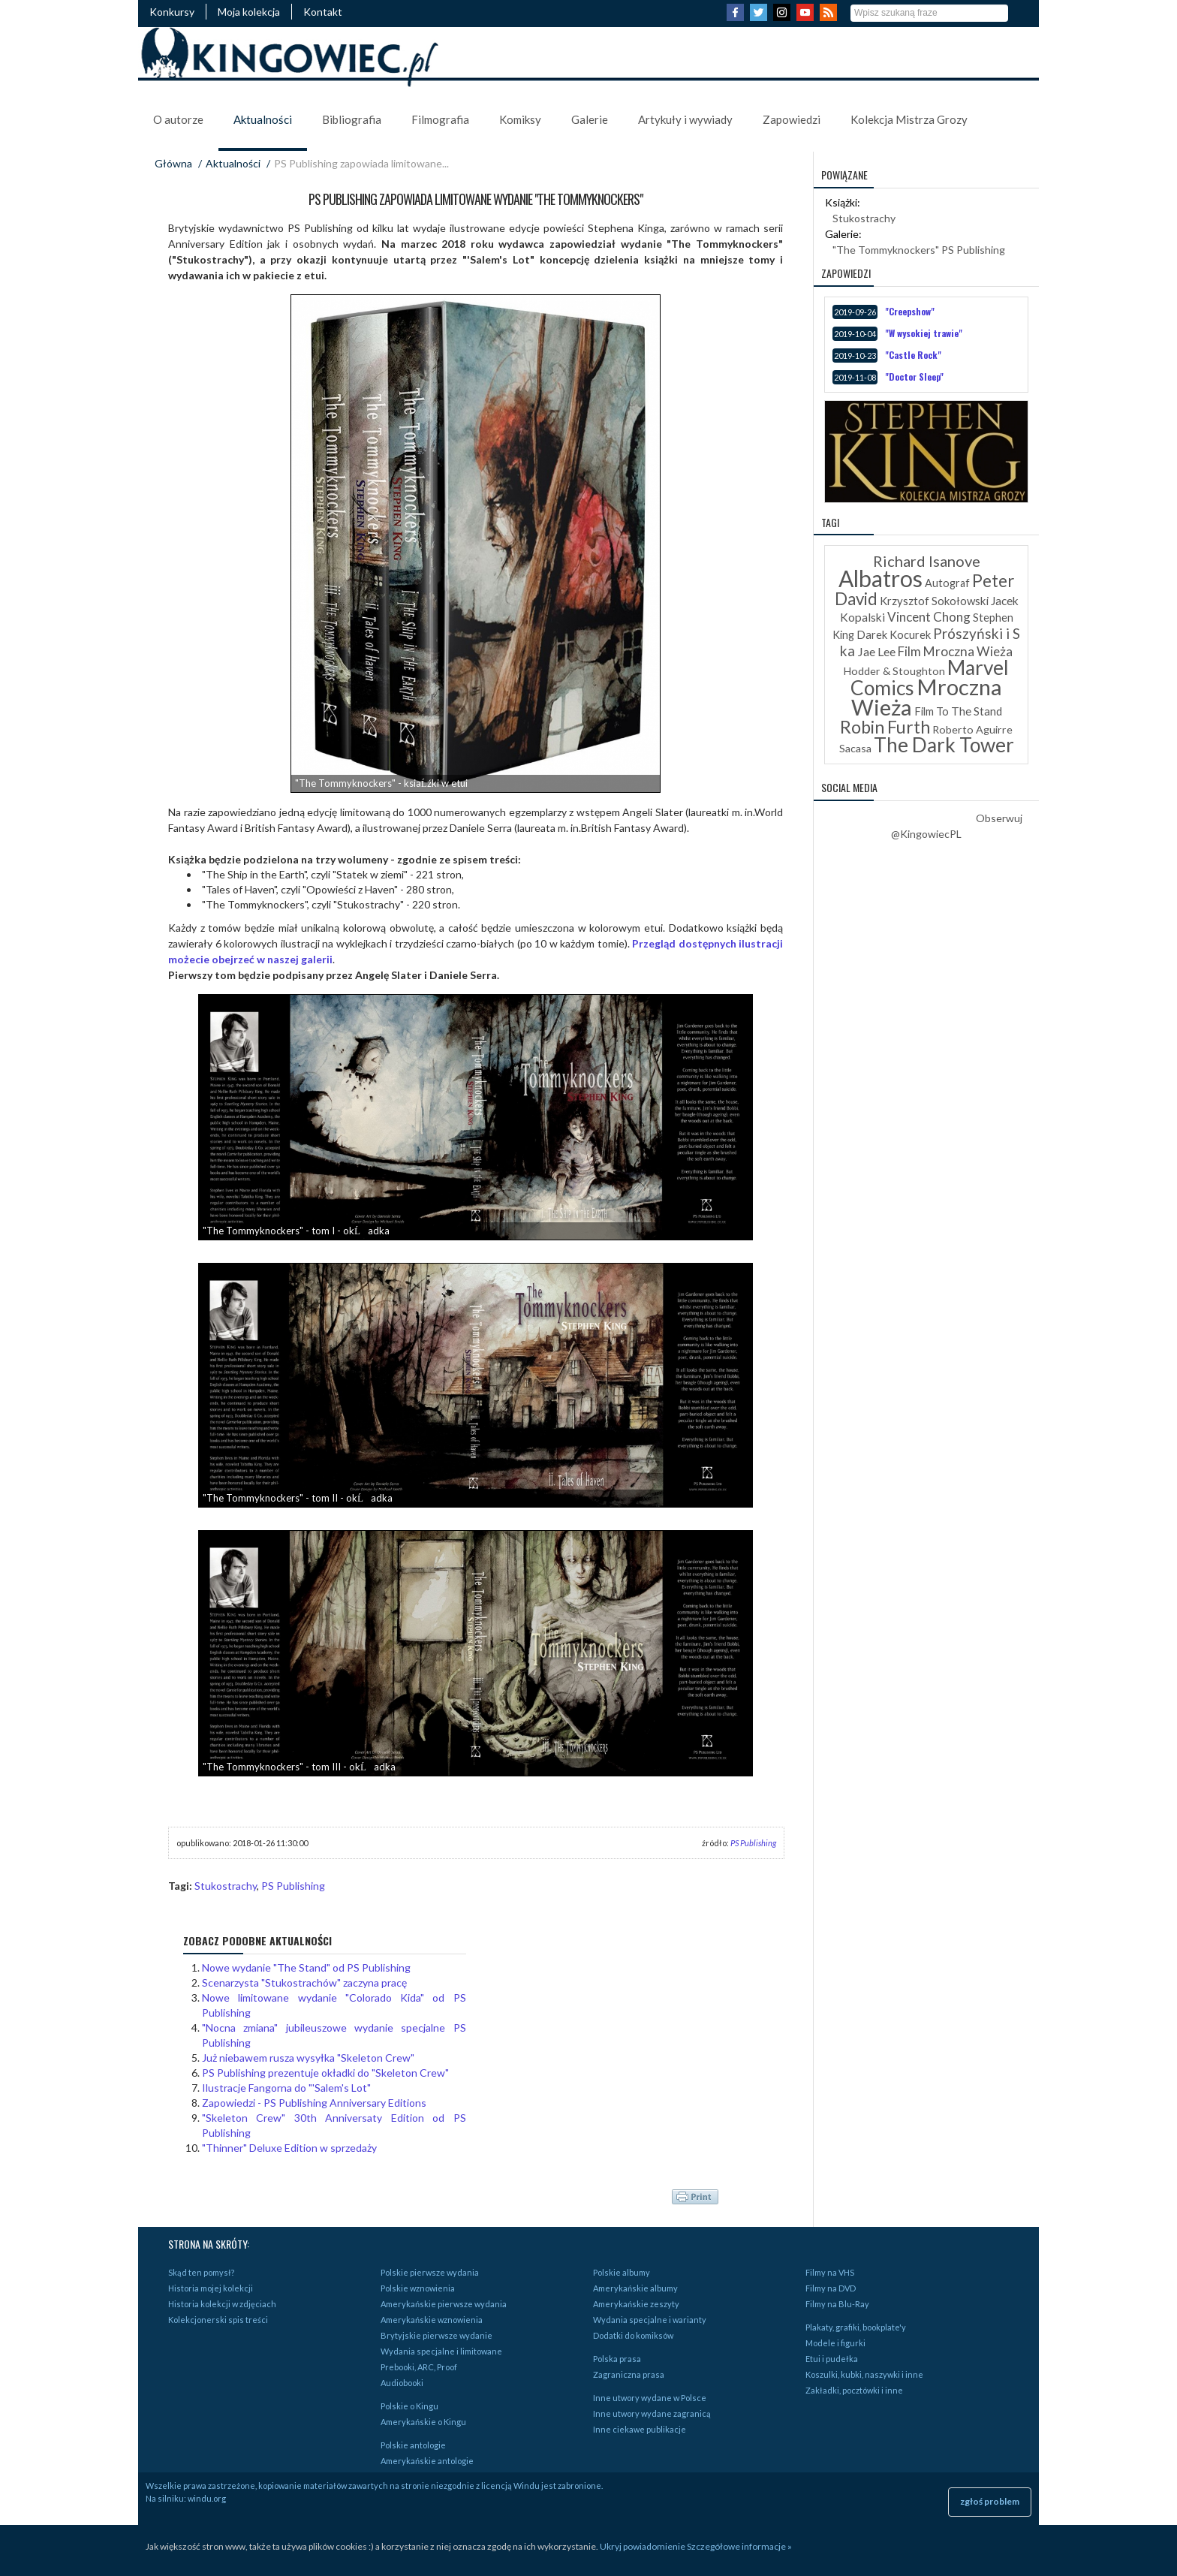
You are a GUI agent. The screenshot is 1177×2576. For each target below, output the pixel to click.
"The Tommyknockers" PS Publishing (918, 249)
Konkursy (171, 11)
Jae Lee (876, 651)
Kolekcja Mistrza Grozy (909, 119)
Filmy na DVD (830, 2288)
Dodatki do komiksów (633, 2335)
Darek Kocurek (893, 634)
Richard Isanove (926, 561)
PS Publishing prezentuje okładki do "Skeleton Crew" (325, 2072)
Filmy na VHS (829, 2272)
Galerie (589, 119)
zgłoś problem (989, 2501)
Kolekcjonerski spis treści (218, 2319)
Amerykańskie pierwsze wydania (444, 2304)
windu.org (207, 2498)
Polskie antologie (413, 2445)
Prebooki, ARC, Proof (419, 2367)
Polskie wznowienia (418, 2288)
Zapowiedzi (791, 119)
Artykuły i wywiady (685, 119)
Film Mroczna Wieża (955, 651)
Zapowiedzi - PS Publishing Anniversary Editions (314, 2102)
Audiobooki (402, 2383)
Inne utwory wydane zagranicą (652, 2413)
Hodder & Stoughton (894, 670)
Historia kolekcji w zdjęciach (222, 2304)
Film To (931, 711)
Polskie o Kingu (409, 2406)
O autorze (178, 119)
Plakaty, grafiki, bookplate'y (855, 2327)
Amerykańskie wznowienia (432, 2319)
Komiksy (520, 119)
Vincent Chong (929, 617)
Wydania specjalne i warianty (649, 2319)
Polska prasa (617, 2359)
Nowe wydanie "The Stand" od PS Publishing (306, 1967)
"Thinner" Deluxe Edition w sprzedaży (289, 2147)
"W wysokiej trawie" (923, 333)
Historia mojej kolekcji (210, 2288)
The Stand (976, 711)
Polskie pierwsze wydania (430, 2272)
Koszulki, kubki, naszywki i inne (864, 2374)
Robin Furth (885, 726)
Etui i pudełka (831, 2359)
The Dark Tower (944, 745)
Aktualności (262, 119)
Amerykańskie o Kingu (423, 2422)
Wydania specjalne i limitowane (441, 2351)
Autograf (947, 583)
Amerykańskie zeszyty (636, 2304)
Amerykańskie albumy (635, 2288)
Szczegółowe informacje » (739, 2546)
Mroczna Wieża (927, 696)
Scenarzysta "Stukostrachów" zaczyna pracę (304, 1982)
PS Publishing (753, 1843)
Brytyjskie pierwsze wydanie (436, 2335)
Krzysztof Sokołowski (934, 600)
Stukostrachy (225, 1885)
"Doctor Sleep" (914, 376)
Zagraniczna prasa (628, 2374)
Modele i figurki (835, 2343)
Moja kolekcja (249, 11)
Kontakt (322, 11)
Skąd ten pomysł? (201, 2272)
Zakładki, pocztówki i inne (854, 2390)
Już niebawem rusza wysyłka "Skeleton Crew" (308, 2057)
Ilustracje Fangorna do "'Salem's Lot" (286, 2087)
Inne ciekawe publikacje (639, 2429)
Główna (173, 163)
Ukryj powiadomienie (642, 2546)
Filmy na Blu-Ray (837, 2304)
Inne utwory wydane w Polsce (649, 2398)
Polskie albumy (621, 2272)
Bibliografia (351, 119)
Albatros (880, 578)
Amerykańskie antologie (427, 2461)
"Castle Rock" (913, 354)
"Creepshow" (910, 311)
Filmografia (440, 119)
